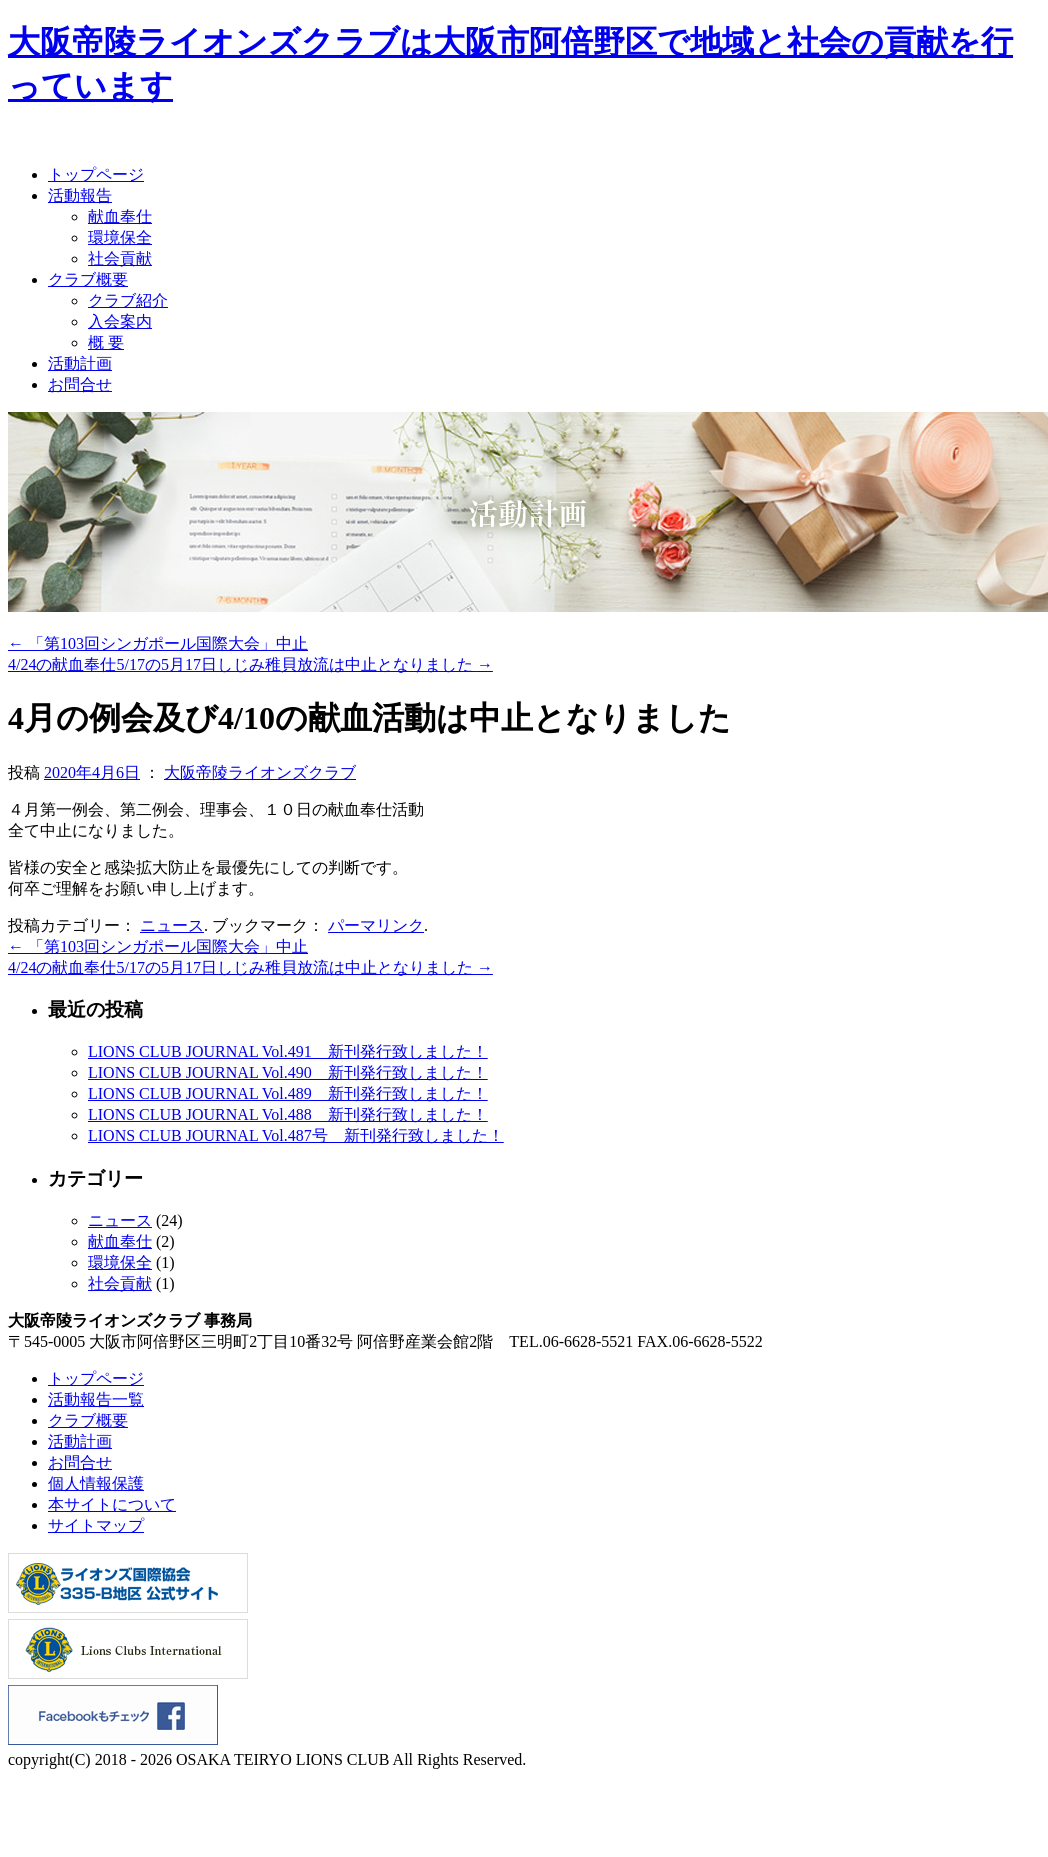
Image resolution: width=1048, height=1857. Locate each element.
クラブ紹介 (128, 300)
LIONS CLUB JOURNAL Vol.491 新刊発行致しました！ (288, 1051)
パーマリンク (376, 925)
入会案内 (120, 321)
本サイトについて (112, 1504)
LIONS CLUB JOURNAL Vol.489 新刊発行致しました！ (288, 1093)
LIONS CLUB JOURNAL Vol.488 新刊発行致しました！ (288, 1114)
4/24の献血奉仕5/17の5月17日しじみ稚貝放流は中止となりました (250, 664)
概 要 (106, 342)
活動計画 (80, 363)
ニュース (172, 925)
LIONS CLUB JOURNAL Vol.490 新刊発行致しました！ (288, 1072)
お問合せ (80, 384)
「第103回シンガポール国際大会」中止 (158, 643)
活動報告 (80, 195)
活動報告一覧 (96, 1399)
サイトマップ (96, 1525)
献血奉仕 (120, 216)
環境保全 (120, 237)
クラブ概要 (88, 279)
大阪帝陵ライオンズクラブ (260, 772)
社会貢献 (120, 258)
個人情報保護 (96, 1483)
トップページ (96, 174)
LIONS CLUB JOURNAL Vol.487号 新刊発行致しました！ (296, 1135)
